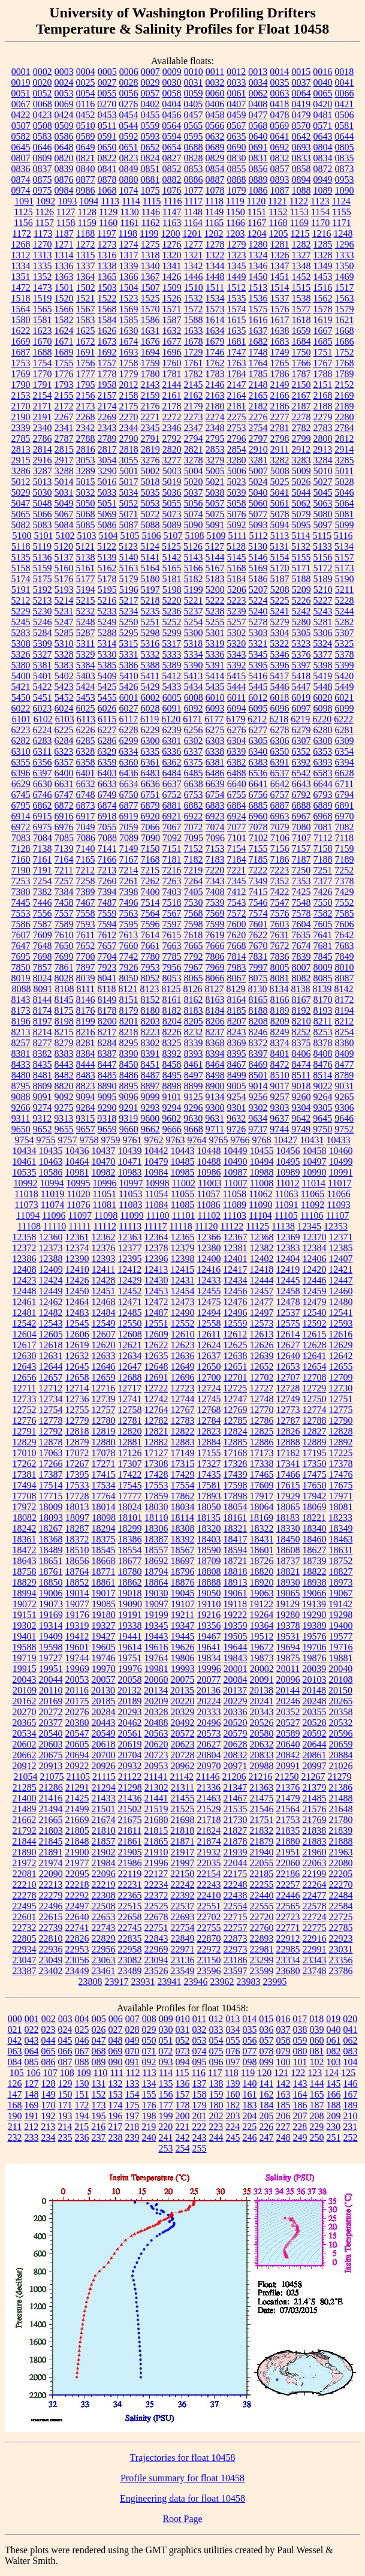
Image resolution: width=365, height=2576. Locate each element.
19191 (130, 1615)
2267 (64, 417)
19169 (51, 1615)
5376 (301, 654)
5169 (258, 568)
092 (149, 2062)
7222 (257, 870)
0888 (236, 179)
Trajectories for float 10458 (183, 2458)
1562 (323, 298)
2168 (323, 395)
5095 (301, 525)
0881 (150, 179)
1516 (322, 287)
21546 (262, 1809)
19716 (341, 1647)
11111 (79, 1226)
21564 (288, 1809)
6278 (279, 730)
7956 (172, 967)
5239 (236, 611)
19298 (340, 1615)
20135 (182, 1690)
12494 (209, 1312)
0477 (258, 115)
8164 (236, 1000)
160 (233, 2094)
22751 (156, 1928)
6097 (301, 708)
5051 (107, 503)
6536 (258, 773)
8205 (193, 1021)
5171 (301, 568)
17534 (104, 1485)
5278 (258, 622)
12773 (288, 1410)
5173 (344, 568)
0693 (301, 147)
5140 (128, 557)
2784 (344, 428)
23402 (51, 1971)
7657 (107, 946)
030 (166, 2029)
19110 (209, 1604)
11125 (257, 1226)
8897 (150, 1086)
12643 (25, 1366)
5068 (85, 514)
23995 (275, 1982)
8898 (172, 1086)
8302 (150, 1043)
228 (299, 2127)
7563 (128, 913)
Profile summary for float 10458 (182, 2478)
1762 (215, 363)
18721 (236, 1561)
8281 (85, 1043)
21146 (207, 1776)
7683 (344, 946)
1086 (258, 190)
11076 (78, 1205)
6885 (258, 805)
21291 (77, 1787)
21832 (261, 1830)
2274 (215, 417)
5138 (85, 557)
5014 (64, 482)
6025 (85, 708)
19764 (156, 1658)
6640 (236, 784)
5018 (150, 482)
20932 (130, 1766)
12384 (315, 1248)
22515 (130, 1906)
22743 (104, 1928)
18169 (261, 1518)
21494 (51, 1809)
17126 (130, 1453)
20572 (183, 1733)
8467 (236, 1064)
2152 (344, 384)
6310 (21, 751)
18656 (77, 1561)
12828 (341, 1431)
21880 (288, 1841)
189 (350, 2105)
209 (334, 2116)
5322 (279, 643)
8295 (128, 1043)
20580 (262, 1733)
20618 (104, 1744)
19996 (209, 1669)
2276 (258, 417)
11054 (156, 1194)
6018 (279, 697)
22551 (209, 1906)
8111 (85, 989)
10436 (77, 1151)
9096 (128, 1097)
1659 (301, 331)
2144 (172, 384)
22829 (104, 1938)
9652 (42, 1129)
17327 (209, 1464)
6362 (172, 762)
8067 (236, 978)
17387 (51, 1474)
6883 (215, 805)
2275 (236, 417)
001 (32, 2019)
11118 (180, 1226)
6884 (236, 805)
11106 (312, 1215)
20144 (288, 1690)
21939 (236, 1852)
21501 (104, 1809)
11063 (286, 1194)
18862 (130, 1582)
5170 (279, 568)
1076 (172, 190)
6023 (42, 708)
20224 (209, 1701)
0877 (85, 179)
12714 (77, 1388)
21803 (51, 1830)
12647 (130, 1366)
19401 (25, 1636)
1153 (299, 212)
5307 (344, 633)
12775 (341, 1410)
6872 (64, 805)
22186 (288, 1874)
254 (183, 2148)
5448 (323, 687)
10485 (183, 1161)
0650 (107, 147)
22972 (209, 1949)
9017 (279, 1086)
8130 (257, 989)
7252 (344, 870)
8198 (64, 1021)
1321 (193, 255)
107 (50, 2073)
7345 (236, 881)
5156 (323, 557)
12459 (315, 1291)
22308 (104, 1895)
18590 (209, 1550)
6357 (64, 762)
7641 (322, 935)
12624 (209, 1345)
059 (300, 2040)
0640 (258, 136)
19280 (288, 1615)
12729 (314, 1388)
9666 (172, 1129)
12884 (209, 1442)
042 (15, 2040)
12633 (104, 1356)
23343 (315, 1960)
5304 (279, 633)
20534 (25, 1733)
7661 (150, 946)
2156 (85, 395)
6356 (42, 762)
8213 (21, 1032)
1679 (215, 341)
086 (48, 2062)
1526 (172, 298)
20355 (315, 1712)
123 (314, 2073)
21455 (183, 1798)
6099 (344, 708)
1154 (320, 212)
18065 (288, 1507)
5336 (215, 654)
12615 (314, 1334)
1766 (301, 363)
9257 (279, 1097)
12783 (183, 1420)
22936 (51, 1949)
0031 (193, 82)
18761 (51, 1571)
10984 (156, 1172)
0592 (128, 136)
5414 (214, 676)
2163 (215, 395)
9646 (344, 1118)
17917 (262, 1496)
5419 (322, 676)
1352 (42, 277)
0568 (257, 125)
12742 (156, 1399)
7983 (236, 967)
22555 (262, 1906)
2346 (172, 428)
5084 (64, 525)
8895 (128, 1086)
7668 (236, 946)
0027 (107, 82)
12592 (315, 1323)
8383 (64, 1054)
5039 (236, 492)
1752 (344, 352)
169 (32, 2105)
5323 (300, 643)
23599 (262, 1971)
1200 (170, 233)
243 (199, 2137)
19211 (182, 1615)
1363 (64, 277)
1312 (21, 255)
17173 (262, 1453)
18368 (51, 1539)
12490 (183, 1312)
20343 (262, 1712)
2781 (279, 428)
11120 (206, 1226)
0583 (42, 136)
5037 (193, 492)
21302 (156, 1787)
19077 (77, 1604)
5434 (193, 687)
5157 (344, 557)
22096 (104, 1874)
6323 (63, 751)
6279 (301, 730)
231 (350, 2127)
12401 (236, 1259)
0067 (21, 104)
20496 (209, 1723)
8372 (258, 1043)
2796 (236, 438)
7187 (301, 859)
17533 (77, 1485)
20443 (104, 1723)
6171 (192, 719)
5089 (172, 525)
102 (317, 2062)
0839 (64, 169)
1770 (42, 374)
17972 (25, 1507)
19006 (51, 1593)
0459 (236, 115)
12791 (25, 1431)
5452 (64, 697)
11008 (261, 1183)
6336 (171, 751)
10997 (131, 1183)
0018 (344, 72)
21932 (209, 1852)
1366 (128, 277)
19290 (314, 1615)
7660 (128, 946)
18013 (77, 1507)
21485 (315, 1798)
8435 (42, 1064)
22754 (183, 1928)
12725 (235, 1388)
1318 (150, 255)
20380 (77, 1723)
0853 (193, 169)
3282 (279, 460)
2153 (21, 395)
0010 (193, 72)
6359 (107, 762)
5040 (258, 492)
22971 (183, 1949)
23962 (222, 1982)
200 (183, 2116)
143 (300, 2083)
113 (149, 2073)
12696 (183, 1377)
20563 (156, 1733)
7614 (149, 935)
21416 (51, 1798)
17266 (51, 1464)
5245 (21, 622)
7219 (193, 870)
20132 (129, 1690)
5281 (323, 622)
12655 (341, 1366)
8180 (150, 1010)
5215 (85, 600)
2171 (42, 406)
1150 (235, 212)
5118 (20, 546)
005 (99, 2019)
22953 (77, 1949)
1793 (64, 384)
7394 (107, 892)
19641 (209, 1647)
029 (149, 2029)
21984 (104, 1863)
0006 (128, 72)
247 (267, 2137)
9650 (21, 1129)
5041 (279, 492)
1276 (172, 244)
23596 (209, 1971)
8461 (193, 1064)
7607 (21, 935)
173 (99, 2105)
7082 (344, 827)
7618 (193, 935)
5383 (64, 665)
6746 (42, 795)
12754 (51, 1410)
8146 (85, 1000)
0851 (150, 169)
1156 (23, 223)
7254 (42, 881)
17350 (315, 1464)
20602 (25, 1744)
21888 (341, 1841)
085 (32, 2062)
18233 (340, 1518)
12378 (156, 1248)
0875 (42, 179)
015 (266, 2019)
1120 (256, 201)
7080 (301, 827)
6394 (344, 762)
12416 (209, 1269)
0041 (344, 82)
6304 (236, 741)
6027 (128, 708)
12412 (129, 1269)
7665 (193, 946)
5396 (279, 665)
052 (183, 2040)
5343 (236, 654)
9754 (24, 1140)
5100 (22, 536)
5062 (301, 503)
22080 (341, 1863)
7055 (107, 827)
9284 (85, 1107)
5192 (42, 590)
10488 (209, 1161)
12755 (77, 1410)
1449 (236, 277)
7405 (193, 892)
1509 (172, 287)
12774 (315, 1410)
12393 (104, 1259)
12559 (236, 1323)
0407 (236, 104)
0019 (21, 82)
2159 (150, 395)
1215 (299, 233)
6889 (323, 805)
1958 (107, 384)
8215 (64, 1032)
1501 (64, 287)
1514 (279, 287)
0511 (107, 125)
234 (48, 2137)
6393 (323, 762)
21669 (77, 1820)
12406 (315, 1259)
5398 (323, 665)
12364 (156, 1237)
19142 (340, 1604)
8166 (279, 1000)
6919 (128, 816)
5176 (64, 579)
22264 (315, 1884)
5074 (193, 514)
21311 (182, 1787)
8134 (279, 989)
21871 (183, 1841)
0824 (150, 158)
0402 (149, 104)
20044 (51, 1679)
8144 (42, 1000)
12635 (156, 1356)
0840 (85, 169)
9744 (279, 1129)
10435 (51, 1151)
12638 (236, 1356)
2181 (236, 406)
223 (216, 2127)
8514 (322, 1075)
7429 (344, 892)
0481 (323, 115)
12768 (209, 1410)
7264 (193, 881)
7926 (128, 967)
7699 (64, 956)
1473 (42, 287)
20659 (341, 1744)
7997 (258, 967)
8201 (128, 1021)
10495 (288, 1161)
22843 (156, 1938)
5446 (279, 687)
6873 (85, 805)
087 (65, 2062)
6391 (279, 762)
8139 (322, 989)
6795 (21, 805)
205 (267, 2116)
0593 (150, 136)
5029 (21, 492)
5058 (236, 503)
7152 (193, 848)
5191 (21, 590)
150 (65, 2094)
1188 (85, 233)
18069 (315, 1507)
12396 (156, 1259)
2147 (236, 384)
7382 (42, 892)
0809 (42, 158)
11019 (52, 1194)
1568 (107, 309)
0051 (21, 93)
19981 (156, 1669)
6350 (279, 751)
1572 (193, 309)
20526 (262, 1723)
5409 (107, 676)
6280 (323, 730)
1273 (107, 244)
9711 (215, 1129)
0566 (214, 125)
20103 (315, 1679)
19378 (288, 1625)
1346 (258, 266)
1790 (21, 384)
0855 (236, 169)
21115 (104, 1776)
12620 (104, 1345)
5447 (301, 687)
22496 (51, 1906)
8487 (150, 1075)
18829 (25, 1582)
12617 (25, 1345)
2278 (301, 417)
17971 (341, 1496)
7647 (21, 946)
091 (132, 2062)
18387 (156, 1539)
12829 (25, 1442)
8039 (85, 978)
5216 (107, 600)
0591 (107, 136)
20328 (156, 1712)
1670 (42, 341)
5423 (64, 687)
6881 (172, 805)
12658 (77, 1377)
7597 (172, 924)
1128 (86, 212)
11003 (209, 1183)
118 (231, 2073)
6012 (257, 697)
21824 (209, 1830)
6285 (85, 741)
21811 (129, 1830)
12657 (51, 1377)
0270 (106, 104)
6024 (64, 708)
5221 (193, 600)
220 (165, 2127)
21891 (51, 1852)
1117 (193, 201)
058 (283, 2040)
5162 (107, 568)
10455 (262, 1151)
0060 (215, 93)
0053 (64, 93)
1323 (236, 255)
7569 (215, 913)
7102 (258, 838)
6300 (150, 741)
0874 (21, 179)
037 (283, 2029)
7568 (193, 913)
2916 (42, 460)
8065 (193, 978)
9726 (236, 1129)
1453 (323, 277)
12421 (340, 1269)
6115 (107, 719)
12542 (25, 1323)
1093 (67, 201)
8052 (150, 978)
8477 (344, 1064)
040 (334, 2029)
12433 (209, 1280)
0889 (258, 179)
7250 (300, 870)
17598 (236, 1485)
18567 (183, 1550)
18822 (315, 1571)
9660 (128, 1129)
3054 (107, 460)
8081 (279, 978)
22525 (156, 1906)
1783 (215, 374)
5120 (63, 546)
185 (283, 2105)
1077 (193, 190)
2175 (128, 406)
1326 (279, 255)
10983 (130, 1172)
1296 (344, 244)
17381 (25, 1474)
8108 (64, 989)
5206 (236, 590)
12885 (236, 1442)
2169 (344, 395)
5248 (85, 622)
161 (250, 2094)
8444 (85, 1064)
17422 (130, 1474)
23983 (249, 1982)
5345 (258, 654)
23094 (156, 1960)
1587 (172, 320)
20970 (209, 1766)
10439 (130, 1151)
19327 (104, 1625)
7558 (85, 913)
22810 (51, 1938)
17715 (51, 1496)
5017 (128, 482)
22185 (261, 1874)
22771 (288, 1928)
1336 (64, 266)
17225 (341, 1453)
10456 (288, 1151)
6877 (128, 805)
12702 (262, 1377)
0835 (344, 158)
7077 (236, 827)
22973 (236, 1949)
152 (99, 2094)
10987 (236, 1172)
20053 (77, 1679)
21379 (314, 1787)
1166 (235, 223)
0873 (344, 169)
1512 (236, 287)
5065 (21, 514)
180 (216, 2105)
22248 (236, 1884)
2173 (85, 406)
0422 (21, 115)
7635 (300, 935)
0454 (128, 115)
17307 (130, 1464)
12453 (156, 1291)
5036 (172, 492)
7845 (323, 956)
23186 (236, 1960)
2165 (258, 395)
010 (183, 2019)
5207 (258, 590)
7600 (236, 924)
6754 (215, 795)
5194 (85, 590)
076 (233, 2051)
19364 (262, 1625)
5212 (21, 600)
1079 (236, 190)
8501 (258, 1075)
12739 (104, 1399)
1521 (85, 298)
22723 (288, 1917)
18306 (156, 1528)
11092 (312, 1205)
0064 (301, 93)
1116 (173, 201)
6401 (85, 773)
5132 (300, 546)
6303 (215, 741)
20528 (315, 1723)
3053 (85, 460)
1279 (236, 244)
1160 (108, 223)
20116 (77, 1690)
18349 (341, 1528)
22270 (341, 1884)
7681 (323, 946)
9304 (301, 1107)
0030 (172, 82)
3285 (344, 460)
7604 (301, 924)
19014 (77, 1593)
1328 (323, 255)
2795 (215, 438)
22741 (77, 1928)
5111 (237, 536)
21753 (288, 1820)
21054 (26, 1776)
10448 (209, 1151)
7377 (323, 881)
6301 (172, 741)
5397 (301, 665)
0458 (215, 115)
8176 (85, 1010)
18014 (104, 1507)
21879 (262, 1841)
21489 (25, 1809)
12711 (24, 1388)
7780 (150, 956)
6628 (344, 773)
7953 (150, 967)
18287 (77, 1528)
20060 (156, 1679)
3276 (150, 460)
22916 (315, 1938)
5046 (344, 492)
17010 (25, 1453)
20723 (156, 1755)
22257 (288, 1884)
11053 (130, 1194)
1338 (107, 266)
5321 (257, 643)
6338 (214, 751)
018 (316, 2019)
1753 (21, 363)
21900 (77, 1852)
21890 (25, 1852)
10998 (158, 1183)
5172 (323, 568)
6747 (64, 795)
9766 (240, 1140)
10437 (104, 1151)
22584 (341, 1906)
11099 (131, 1215)
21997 (183, 1863)
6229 (150, 730)
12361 (77, 1237)
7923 (107, 967)
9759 (110, 1140)
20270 (25, 1712)
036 (267, 2029)
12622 (156, 1345)
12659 (104, 1377)
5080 (323, 514)
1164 (193, 223)
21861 (130, 1841)
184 (267, 2105)
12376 (104, 1248)
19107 (183, 1604)
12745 (209, 1399)
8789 (344, 1075)
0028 (128, 82)
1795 (85, 384)
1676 (150, 341)
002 (48, 2019)
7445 (21, 902)
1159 (86, 223)
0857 (279, 169)
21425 (77, 1798)
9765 (218, 1140)
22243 (209, 1884)
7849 (344, 956)
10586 (51, 1172)
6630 (42, 784)
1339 (128, 266)
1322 (215, 255)
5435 (215, 687)
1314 (64, 255)
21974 (51, 1863)
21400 (25, 1798)
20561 (130, 1733)
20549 (104, 1733)
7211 (64, 870)
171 (65, 2105)
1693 (128, 352)
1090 (344, 190)
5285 (64, 633)
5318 (193, 643)
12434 (236, 1280)
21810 (104, 1830)
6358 (85, 762)
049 (132, 2040)
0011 (215, 72)
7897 (85, 967)
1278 (215, 244)
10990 (315, 1172)
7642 (344, 935)
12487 (156, 1312)
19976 (130, 1669)
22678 (156, 1917)
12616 (340, 1334)
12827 (315, 1431)
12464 (77, 1302)
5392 (236, 665)
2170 (21, 406)
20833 (262, 1755)
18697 (183, 1561)
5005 (215, 471)
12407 (341, 1259)
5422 (42, 687)
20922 (77, 1766)
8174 (42, 1010)
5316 (149, 643)
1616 (258, 320)
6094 (236, 708)
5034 (128, 492)
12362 (104, 1237)
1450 (258, 277)
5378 (344, 654)
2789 (107, 438)
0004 (85, 72)
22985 (288, 1949)
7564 (150, 913)
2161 (172, 395)
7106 (279, 838)
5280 (301, 622)
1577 (301, 309)
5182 (193, 579)
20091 (262, 1679)
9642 (300, 1118)
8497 (193, 1075)
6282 (21, 741)
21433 (104, 1798)
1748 (258, 352)
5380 (21, 665)
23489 (130, 1971)
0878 (107, 179)
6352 (300, 751)
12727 (261, 1388)
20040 (340, 1669)
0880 (128, 179)
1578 (323, 309)
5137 (64, 557)
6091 (172, 708)
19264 (261, 1615)
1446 (193, 277)
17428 (156, 1474)
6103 (64, 719)
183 (250, 2105)
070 (132, 2051)
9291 (128, 1107)
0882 (172, 179)
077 (250, 2051)
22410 (209, 1895)
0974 (21, 190)
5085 (85, 525)
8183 (193, 1010)
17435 (209, 1474)
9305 (323, 1107)
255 (199, 2148)
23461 (104, 1971)
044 (48, 2040)
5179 (128, 579)
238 (115, 2137)
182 (233, 2105)
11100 (158, 1215)
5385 (107, 665)
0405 (193, 104)
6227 (107, 730)
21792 (25, 1830)
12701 (236, 1377)
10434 (25, 1151)
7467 (85, 902)
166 (334, 2094)
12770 (262, 1410)
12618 (51, 1345)
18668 (104, 1561)
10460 (341, 1151)
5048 (42, 503)
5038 (215, 492)
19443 (156, 1636)
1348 (301, 266)
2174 (107, 406)
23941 (170, 1982)
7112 (322, 838)
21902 (104, 1852)
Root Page (182, 2519)
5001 (128, 471)
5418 (300, 676)
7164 (64, 859)
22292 (77, 1895)
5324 (322, 643)
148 (32, 2094)
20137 (235, 1690)
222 (199, 2127)
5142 (172, 557)
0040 (323, 82)
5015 (85, 482)
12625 (236, 1345)
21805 (77, 1830)
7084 (42, 838)
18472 (25, 1550)
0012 (236, 72)
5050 (85, 503)
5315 (128, 643)
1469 (344, 277)
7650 (64, 946)
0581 (344, 125)
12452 (130, 1291)
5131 (279, 546)
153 (115, 2094)
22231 (130, 1884)
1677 (172, 341)
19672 (262, 1647)
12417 (235, 1269)
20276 (77, 1712)
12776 (25, 1420)
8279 (64, 1043)
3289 (85, 471)
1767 (323, 363)
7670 (258, 946)
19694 (288, 1647)
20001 (236, 1669)
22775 (315, 1928)
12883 (183, 1442)
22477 (315, 1895)
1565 (42, 309)
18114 (182, 1518)
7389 (85, 892)
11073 (26, 1205)
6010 (215, 697)
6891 (344, 805)
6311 (42, 751)
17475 (315, 1474)
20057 (104, 1679)
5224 (258, 600)
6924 (236, 816)
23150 (209, 1960)
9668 (193, 1129)
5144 (215, 557)
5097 (323, 525)
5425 (107, 687)
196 (115, 2116)
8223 (150, 1032)
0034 (258, 82)
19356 (209, 1625)
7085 (64, 838)
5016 (107, 482)
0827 (172, 158)
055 (233, 2040)
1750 (301, 352)
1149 (214, 212)
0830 (236, 158)
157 (183, 2094)
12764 (156, 1410)
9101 (172, 1097)
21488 (341, 1798)
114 (166, 2073)
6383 (258, 762)
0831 (258, 158)
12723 (182, 1388)
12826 (288, 1431)
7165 (85, 859)
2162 (193, 395)
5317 (171, 643)
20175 (77, 1701)
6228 (128, 730)
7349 (258, 881)
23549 (183, 1971)
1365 (107, 277)
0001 (21, 72)
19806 (183, 1658)
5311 (85, 643)
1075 (150, 190)
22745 (130, 1928)
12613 (261, 1334)
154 (132, 2094)
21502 (130, 1809)
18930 (288, 1582)
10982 (104, 1172)
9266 (21, 1107)
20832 (236, 1755)
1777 (85, 374)
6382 (236, 762)
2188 (323, 406)
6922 (193, 816)
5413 (193, 676)
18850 (51, 1582)
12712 (50, 1388)
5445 (258, 687)
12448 (25, 1291)
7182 (193, 859)
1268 (21, 244)
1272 (85, 244)
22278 (25, 1895)
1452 (301, 277)
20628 (236, 1744)
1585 (128, 320)
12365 (183, 1237)
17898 (236, 1496)
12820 (130, 1431)
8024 (42, 978)
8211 (322, 1021)
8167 (301, 1000)
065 (48, 2051)
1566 (64, 309)
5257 (236, 622)
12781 (130, 1420)
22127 (156, 1874)
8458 (172, 1064)
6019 (300, 697)
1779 (128, 374)
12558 (209, 1323)
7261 (128, 881)
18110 (156, 1518)
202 (216, 2116)
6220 (321, 719)
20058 (130, 1679)
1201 (191, 233)
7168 (150, 859)
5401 (42, 676)
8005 (279, 967)
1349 (323, 266)
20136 (209, 1690)
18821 (288, 1571)
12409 (51, 1269)
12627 (288, 1345)
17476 (341, 1474)
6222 (343, 719)
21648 (341, 1809)
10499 (341, 1161)
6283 (42, 741)
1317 (128, 255)
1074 (128, 190)
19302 (25, 1625)
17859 (156, 1496)
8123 (149, 989)
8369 (236, 1043)
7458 (64, 902)
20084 (236, 1679)
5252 (172, 622)
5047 (21, 503)
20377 (51, 1723)
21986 (130, 1863)
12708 (315, 1377)
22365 (130, 1895)
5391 (215, 665)
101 (300, 2062)
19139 (314, 1604)
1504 (128, 287)
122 (298, 2073)
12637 (209, 1356)
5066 (42, 514)
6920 (150, 816)
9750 (322, 1129)
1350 (344, 266)
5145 (236, 557)
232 (15, 2137)
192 (48, 2116)
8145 (64, 1000)
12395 (130, 1259)
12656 (25, 1377)
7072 (193, 827)
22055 (262, 1863)
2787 (64, 438)
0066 (344, 93)
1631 (150, 331)
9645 (322, 1118)
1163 (171, 223)
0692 (279, 147)
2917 (64, 460)
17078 (104, 1453)
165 (317, 2094)
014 (249, 2019)
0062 (258, 93)
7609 (42, 935)
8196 (21, 1021)
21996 (156, 1863)
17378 (341, 1464)
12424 (51, 1280)
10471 (130, 1161)
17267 (77, 1464)
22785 (341, 1928)
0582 (21, 136)
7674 (301, 946)
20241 (262, 1701)
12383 (288, 1248)
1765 (279, 363)
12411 (103, 1269)
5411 (150, 676)
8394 (215, 1054)
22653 (104, 1917)
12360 (51, 1237)
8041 (107, 978)
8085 (323, 978)
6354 (344, 751)
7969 (215, 967)
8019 (21, 978)
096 (216, 2062)
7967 (193, 967)
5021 (215, 482)
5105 (130, 536)
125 (348, 2073)
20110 (50, 1690)
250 (317, 2137)
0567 (236, 125)
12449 (51, 1291)
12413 (156, 1269)
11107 (337, 1215)
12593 (341, 1323)
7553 (21, 913)
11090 (260, 1205)
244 (216, 2137)
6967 (301, 816)
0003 (64, 72)
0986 (85, 190)
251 (334, 2137)
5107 (173, 536)
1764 (258, 363)
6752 (172, 795)
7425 (301, 892)
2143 (150, 384)
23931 (143, 1982)
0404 (171, 104)
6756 (258, 795)
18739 (315, 1561)
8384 (85, 1054)
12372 (25, 1248)
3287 (42, 471)
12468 (104, 1302)
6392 (301, 762)
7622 (257, 935)
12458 (288, 1291)
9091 (42, 1097)
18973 (341, 1582)
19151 (25, 1615)
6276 (236, 730)
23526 (156, 1971)
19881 (341, 1658)
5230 (42, 611)
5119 (42, 546)
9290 (107, 1107)
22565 (288, 1906)
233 (32, 2137)
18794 (156, 1571)
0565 (193, 125)
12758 (130, 1410)
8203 (150, 1021)
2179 (193, 406)
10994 (52, 1183)
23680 (288, 1971)
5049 (64, 503)
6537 (279, 773)
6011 (236, 697)
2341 (64, 428)
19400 (341, 1625)
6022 (21, 708)
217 (115, 2127)
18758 (25, 1571)
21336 (209, 1787)
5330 (107, 654)
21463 (209, 1798)
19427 (104, 1636)
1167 (257, 223)
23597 (236, 1971)
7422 (279, 892)
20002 (262, 1669)
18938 (315, 1582)
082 (334, 2051)
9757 (67, 1140)
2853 (215, 449)
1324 (258, 255)
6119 (149, 719)
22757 (236, 1928)
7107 (301, 838)
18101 (130, 1518)
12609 (156, 1334)
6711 (344, 784)
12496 (236, 1312)
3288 (64, 471)
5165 (172, 568)
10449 (236, 1151)
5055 (172, 503)
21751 (262, 1820)
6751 (150, 795)
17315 (183, 1464)
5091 (215, 525)
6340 (257, 751)
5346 (279, 654)
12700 (209, 1377)
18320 (209, 1528)
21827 (235, 1830)
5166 (193, 568)
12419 (288, 1269)
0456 (172, 115)
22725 (341, 1917)
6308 (323, 741)
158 (199, 2094)
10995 (79, 1183)
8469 (258, 1064)
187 (317, 2105)
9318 (106, 1118)
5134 (344, 546)
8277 (42, 1043)
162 (267, 2094)
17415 (104, 1474)
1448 (215, 277)
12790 (341, 1420)
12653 (288, 1366)
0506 (344, 115)
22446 (288, 1895)
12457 (262, 1291)
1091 (24, 201)
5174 (21, 579)
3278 (193, 460)
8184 (215, 1010)
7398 (128, 892)
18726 (262, 1561)
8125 (171, 989)
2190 (21, 417)
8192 (301, 1010)
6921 (172, 816)
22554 (236, 1906)
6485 (193, 773)
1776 (64, 374)
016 (283, 2019)
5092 (236, 525)
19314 (51, 1625)
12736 (77, 1399)
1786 (279, 374)
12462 (51, 1302)
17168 (236, 1453)
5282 (344, 622)
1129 (108, 212)
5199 (193, 590)
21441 (156, 1798)
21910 (156, 1852)
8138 (300, 989)
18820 (262, 1571)
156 (166, 2094)
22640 (77, 1917)
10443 (183, 1151)
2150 (301, 384)
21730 (236, 1820)
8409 (344, 1054)
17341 (288, 1464)
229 (316, 2127)
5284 (42, 633)
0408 (257, 104)
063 (15, 2051)
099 (267, 2062)
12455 (209, 1291)
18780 (130, 1571)
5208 (279, 590)
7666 (215, 946)
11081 (104, 1205)
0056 (128, 93)
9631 (214, 1118)
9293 (150, 1107)
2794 (193, 438)
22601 (25, 1917)
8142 (344, 989)
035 (250, 2029)
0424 (64, 115)
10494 (262, 1161)
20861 (315, 1755)
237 (99, 2137)
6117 (128, 719)
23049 (51, 1960)
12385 (341, 1248)
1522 (107, 298)
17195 (315, 1453)
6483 (150, 773)
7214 (128, 870)
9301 (236, 1107)
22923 (341, 1938)
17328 (236, 1464)
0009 (172, 72)
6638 (193, 784)
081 (317, 2051)
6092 (193, 708)
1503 (107, 287)
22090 (51, 1874)
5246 (42, 622)
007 (132, 2019)
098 (250, 2062)
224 (232, 2127)
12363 (130, 1237)
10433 (339, 1140)
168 (15, 2105)
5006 (236, 471)
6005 (172, 697)
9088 (21, 1097)
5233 (107, 611)
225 (249, 2127)
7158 (323, 848)
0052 (42, 93)
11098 (105, 1215)
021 (15, 2029)
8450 (128, 1064)
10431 (312, 1140)
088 (82, 2062)
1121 (277, 201)
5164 (150, 568)
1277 (193, 244)
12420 (314, 1269)
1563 (344, 298)
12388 (51, 1259)
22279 (51, 1895)
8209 (279, 1021)
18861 (104, 1582)
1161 (129, 223)
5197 (150, 590)
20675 (51, 1755)
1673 (107, 341)
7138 (42, 848)
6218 (278, 719)
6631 (64, 784)
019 (333, 2019)
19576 (315, 1636)
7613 (128, 935)
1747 (236, 352)
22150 (182, 1874)
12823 (209, 1431)
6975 (42, 827)
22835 (130, 1938)
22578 (315, 1906)
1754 (42, 363)
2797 (258, 438)
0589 (85, 136)
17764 (104, 1496)
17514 (51, 1485)
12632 (77, 1356)
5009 (301, 471)
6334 (128, 751)
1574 (236, 309)
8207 (236, 1021)
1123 (319, 201)
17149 (183, 1453)
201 (199, 2116)
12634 (130, 1356)
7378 (344, 881)
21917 (183, 1852)
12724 (209, 1388)
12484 (104, 1312)
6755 (236, 795)
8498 (215, 1075)
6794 (344, 795)
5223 (236, 600)
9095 (107, 1097)
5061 (279, 503)
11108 (29, 1226)
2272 (172, 417)
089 (99, 2062)
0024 (64, 82)
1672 (85, 341)
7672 (279, 946)
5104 (108, 536)
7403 (172, 892)
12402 (262, 1259)
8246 (258, 1032)
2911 (279, 449)
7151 (172, 848)
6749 (107, 795)
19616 (156, 1647)
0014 (279, 72)
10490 (236, 1161)
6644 (323, 784)
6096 (279, 708)
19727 (51, 1658)
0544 (128, 125)
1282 (301, 244)
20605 (77, 1744)
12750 (315, 1399)
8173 (21, 1010)
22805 (25, 1938)
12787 (288, 1420)
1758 (128, 363)
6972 (21, 827)
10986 (209, 1172)
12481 (25, 1312)
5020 (193, 482)
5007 (258, 471)
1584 (107, 320)
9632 (236, 1118)
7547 (279, 902)
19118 (235, 1604)
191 (32, 2116)
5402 (64, 676)
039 (317, 2029)
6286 (107, 741)
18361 (25, 1539)
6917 (85, 816)
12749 (288, 1399)
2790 (128, 438)
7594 (107, 924)
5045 (323, 492)
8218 (128, 1032)
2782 (301, 428)
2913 (322, 449)
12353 (336, 1226)
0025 (85, 82)
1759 (150, 363)
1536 (258, 298)
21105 (78, 1776)
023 (48, 2029)
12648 (156, 1366)
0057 (150, 93)
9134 (215, 1097)
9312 (42, 1118)
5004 (193, 471)
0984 (64, 190)
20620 (156, 1744)
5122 (106, 546)
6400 (64, 773)
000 (15, 2019)
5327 (42, 654)
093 (166, 2062)
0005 (107, 72)
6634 (128, 784)
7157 (301, 848)
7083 (21, 838)
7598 (193, 924)
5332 (150, 654)
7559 (107, 913)
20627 (209, 1744)
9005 (236, 1086)
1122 (298, 201)
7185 (258, 859)
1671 (64, 341)
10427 (286, 1140)
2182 (258, 406)
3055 (128, 460)
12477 (262, 1302)
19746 (104, 1658)
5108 (194, 536)
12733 (25, 1399)
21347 (235, 1787)
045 (65, 2040)
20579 (236, 1733)
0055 (107, 93)
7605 (323, 924)
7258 (85, 881)
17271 (104, 1464)
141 (267, 2083)
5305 (301, 633)
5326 (21, 654)
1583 (85, 320)
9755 (46, 1140)
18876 (183, 1582)
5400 (21, 676)
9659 (107, 1129)
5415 (236, 676)
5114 (300, 536)
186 (300, 2105)
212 (31, 2127)
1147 (171, 212)
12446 (315, 1280)
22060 (288, 1863)
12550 (130, 1323)
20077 (209, 1679)
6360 (128, 762)
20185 (104, 1701)
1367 (150, 277)
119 (248, 2073)
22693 (183, 1917)
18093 (51, 1518)
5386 (128, 665)
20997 (315, 1766)
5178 (107, 579)
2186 (279, 406)
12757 (104, 1410)
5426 (128, 687)
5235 (150, 611)
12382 (262, 1248)
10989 (288, 1172)
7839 (301, 956)
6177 (214, 719)
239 (132, 2137)
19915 (25, 1669)
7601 (258, 924)
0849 (128, 169)
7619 (214, 935)
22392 (183, 1895)
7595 (128, 924)
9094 (85, 1097)
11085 (182, 1205)
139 (233, 2083)
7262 (150, 881)
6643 (301, 784)
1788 (323, 374)
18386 (130, 1539)
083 (350, 2051)
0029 (150, 82)
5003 (172, 471)
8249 (279, 1032)
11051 (104, 1194)
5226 (301, 600)
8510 (279, 1075)
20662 (25, 1755)
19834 (209, 1658)
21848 (77, 1841)
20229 (236, 1701)
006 (115, 2019)
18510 (77, 1550)
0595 (193, 136)
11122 (231, 1226)
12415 (182, 1269)
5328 (64, 654)
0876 (64, 179)
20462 (130, 1723)
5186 (258, 579)
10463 (51, 1161)
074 (199, 2051)
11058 (234, 1194)
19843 (236, 1658)
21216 (260, 1776)
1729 (193, 352)
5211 (344, 590)
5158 (21, 568)
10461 (25, 1161)
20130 (103, 1690)
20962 (183, 1766)
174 (115, 2105)
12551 (156, 1323)
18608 (288, 1550)
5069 (107, 514)
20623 (183, 1744)
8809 (42, 1086)
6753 (193, 795)
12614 (288, 1334)
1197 (106, 233)
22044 (236, 1863)
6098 (323, 708)
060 (317, 2040)
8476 (323, 1064)
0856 (258, 169)
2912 (300, 449)
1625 (85, 331)
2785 (21, 438)
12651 (236, 1366)
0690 (236, 147)
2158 (128, 395)
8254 (344, 1032)
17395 (77, 1474)
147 (15, 2094)
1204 (256, 233)
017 (299, 2019)
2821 (193, 449)
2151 (323, 384)
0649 (85, 147)
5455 (107, 697)
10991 (341, 1172)
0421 (344, 104)
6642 (279, 784)
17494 (25, 1485)
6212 (257, 719)
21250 (286, 1776)
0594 (172, 136)
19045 (183, 1593)
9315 (85, 1118)
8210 (301, 1021)
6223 (21, 730)
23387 (25, 1971)
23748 (315, 1971)
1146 (150, 212)
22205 (340, 1874)
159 (216, 2094)
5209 (301, 590)
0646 (42, 147)
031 (183, 2029)
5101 (43, 536)
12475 (209, 1302)
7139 (64, 848)
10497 (315, 1161)
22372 (156, 1895)
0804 (323, 147)
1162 (150, 223)
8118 (106, 989)
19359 (236, 1625)
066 (65, 2051)
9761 (132, 1140)
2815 (64, 449)
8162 (193, 1000)
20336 (236, 1712)
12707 (288, 1377)
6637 (172, 784)
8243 (236, 1032)
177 (166, 2105)
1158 (65, 223)
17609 (262, 1485)
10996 (105, 1183)
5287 (85, 633)
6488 (236, 773)
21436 (130, 1798)
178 (183, 2105)
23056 (77, 1960)
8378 (323, 1043)
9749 (300, 1129)
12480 (341, 1302)
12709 (341, 1377)
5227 (323, 600)
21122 (129, 1776)
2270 (128, 417)
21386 (340, 1787)
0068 (42, 104)
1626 (107, 331)
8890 (107, 1086)
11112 (104, 1226)
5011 (344, 471)
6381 (215, 762)
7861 (64, 967)
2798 (279, 438)
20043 (25, 1679)
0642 (301, 136)
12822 (183, 1431)
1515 (300, 287)
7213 (106, 870)
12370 (315, 1237)
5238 (215, 611)
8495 (172, 1075)
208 (317, 2116)
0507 (21, 125)
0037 (301, 82)
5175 (42, 579)
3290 (107, 471)
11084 (156, 1205)
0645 (21, 147)
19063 (262, 1593)
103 (334, 2062)
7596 (150, 924)
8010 (344, 967)
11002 (183, 1183)
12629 (341, 1345)
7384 (64, 892)
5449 (344, 687)
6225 (64, 730)
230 (333, 2127)
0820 (64, 158)
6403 (107, 773)
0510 (85, 125)
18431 (262, 1539)
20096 (288, 1679)
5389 (172, 665)
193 (65, 2116)
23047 (25, 1960)
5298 (150, 633)
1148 (193, 212)
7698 (42, 956)
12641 (315, 1356)
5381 (42, 665)
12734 (51, 1399)
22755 (209, 1928)
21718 (209, 1820)
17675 (341, 1485)
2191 (42, 417)
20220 (183, 1701)
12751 (341, 1399)
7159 (344, 848)
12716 (103, 1388)
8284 (107, 1043)
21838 (314, 1830)
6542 (301, 773)
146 (350, 2083)
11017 (339, 1183)
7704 (107, 956)
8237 (215, 1032)
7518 (172, 902)
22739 (51, 1928)
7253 (21, 881)
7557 (64, 913)
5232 (85, 611)
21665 (51, 1820)
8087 (344, 978)
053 (199, 2040)
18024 (130, 1507)
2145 (193, 384)
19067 (341, 1593)
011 (199, 2019)
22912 (288, 1938)
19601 (77, 1647)
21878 (236, 1841)
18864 (156, 1582)
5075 (215, 514)
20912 (25, 1766)
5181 (172, 579)
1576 (279, 309)
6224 (42, 730)
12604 (25, 1334)
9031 (344, 1086)
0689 (215, 147)
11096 (53, 1215)
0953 (344, 179)
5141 (150, 557)
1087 (279, 190)
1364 (85, 277)
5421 (21, 687)
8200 (107, 1021)
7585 (344, 913)
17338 (262, 1464)
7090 (150, 838)
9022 (323, 1086)
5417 (279, 676)
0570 (300, 125)
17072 (77, 1453)
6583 (323, 773)
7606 (344, 924)
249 (300, 2137)
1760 (172, 363)
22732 (25, 1928)
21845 (51, 1841)
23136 (183, 1960)
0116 (85, 104)
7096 (215, 838)
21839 (340, 1830)
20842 (288, 1755)
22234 (156, 1884)
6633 (107, 784)
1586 (150, 320)
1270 (42, 244)
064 (32, 2051)
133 (132, 2083)
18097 (77, 1518)
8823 (85, 1086)
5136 (42, 557)
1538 (301, 298)
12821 (156, 1431)
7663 (172, 946)
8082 (301, 978)
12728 (288, 1388)
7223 (279, 870)
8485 (107, 1075)
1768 (344, 363)
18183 (288, 1518)
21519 (156, 1809)
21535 (236, 1809)
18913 (236, 1582)
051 (166, 2040)
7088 (107, 838)
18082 (25, 1518)
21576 (315, 1809)
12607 (104, 1334)
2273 (193, 417)
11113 (130, 1226)
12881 (130, 1442)
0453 (107, 115)
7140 (85, 848)
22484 (341, 1895)
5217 (128, 600)
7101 (236, 838)
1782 (193, 374)
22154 (209, 1874)
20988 (262, 1766)
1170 (320, 223)
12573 (262, 1323)
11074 (52, 1205)
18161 (235, 1518)
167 (350, 2094)
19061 (236, 1593)
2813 (21, 449)
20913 (51, 1766)
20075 (183, 1679)
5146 (258, 557)
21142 (182, 1776)
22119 (129, 1874)
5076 (236, 514)
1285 (323, 244)
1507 (150, 287)
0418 (279, 104)
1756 (85, 363)
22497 (77, 1906)
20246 (288, 1701)
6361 (150, 762)
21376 (288, 1787)
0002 (42, 72)
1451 (279, 277)
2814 (42, 449)
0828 (193, 158)
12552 (183, 1323)
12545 (77, 1323)
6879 (150, 805)
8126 (193, 989)
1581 (42, 320)
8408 (323, 1054)
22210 (25, 1884)
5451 (42, 697)
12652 (262, 1366)
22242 (183, 1884)
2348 (215, 428)
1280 (258, 244)
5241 (279, 611)
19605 (104, 1647)
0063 (279, 93)
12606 (77, 1334)
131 (99, 2083)
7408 (215, 892)
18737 (288, 1561)
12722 (156, 1388)
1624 (64, 331)
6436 (128, 773)
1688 (42, 352)
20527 (288, 1723)
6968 (323, 816)
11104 (260, 1215)
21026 (341, 1766)
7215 (149, 870)
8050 (128, 978)
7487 (107, 902)
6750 (128, 795)
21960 (315, 1852)
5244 (344, 611)
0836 (21, 169)
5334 (193, 654)
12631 (51, 1356)
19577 (341, 1636)
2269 (107, 417)
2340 (42, 428)
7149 (128, 848)
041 (350, 2029)
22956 (104, 1949)
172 (82, 2105)
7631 (279, 935)
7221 (236, 870)
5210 (323, 590)
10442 (156, 1151)
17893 (209, 1496)
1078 (215, 190)
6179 (235, 719)
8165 (258, 1000)
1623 (42, 331)
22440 (262, 1895)
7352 (279, 881)
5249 (107, 622)
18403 (209, 1539)
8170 (323, 1000)
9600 (149, 1118)
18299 (130, 1528)
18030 (156, 1507)
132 (115, 2083)
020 (350, 2019)
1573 (215, 309)
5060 (258, 503)
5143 (193, 557)
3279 (215, 460)
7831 (258, 956)
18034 (183, 1507)
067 (82, 2051)
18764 (77, 1571)
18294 (104, 1528)
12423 (25, 1280)
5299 (172, 633)
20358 (341, 1712)
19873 (262, 1658)
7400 (150, 892)
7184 (236, 859)
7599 (215, 924)
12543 (51, 1323)
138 (216, 2083)
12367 (236, 1237)
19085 (104, 1604)
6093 (215, 708)
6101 (21, 719)
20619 (130, 1744)
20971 (236, 1766)
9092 (64, 1097)
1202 (213, 233)
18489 (51, 1550)
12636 (183, 1356)
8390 (128, 1054)
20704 (130, 1755)
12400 (209, 1259)
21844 (25, 1841)
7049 (85, 827)
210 (350, 2116)
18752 (341, 1561)
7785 (172, 956)
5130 (257, 546)
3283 (301, 460)
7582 (323, 913)
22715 (236, 1917)
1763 (236, 363)
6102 (43, 719)
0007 (150, 72)
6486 (215, 773)
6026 (107, 708)
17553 (156, 1485)
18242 (25, 1528)
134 (149, 2083)
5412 (171, 676)
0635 (236, 136)
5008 (279, 471)
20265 (341, 1701)
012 (216, 2019)
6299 (128, 741)
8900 (215, 1086)
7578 (301, 913)
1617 (279, 320)
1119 (235, 201)
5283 (21, 633)
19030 (156, 1593)
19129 (288, 1604)
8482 (64, 1075)
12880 (104, 1442)
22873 (236, 1938)
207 (300, 2116)
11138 (283, 1226)
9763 (175, 1140)
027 (115, 2029)
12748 (262, 1399)
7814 (236, 956)
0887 (215, 179)
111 (116, 2073)
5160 (64, 568)
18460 (315, 1539)
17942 (315, 1496)
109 (84, 2073)
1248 (342, 233)
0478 (279, 115)
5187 (279, 579)
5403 (85, 676)
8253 (323, 1032)
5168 (236, 568)
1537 (279, 298)
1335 (42, 266)
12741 (130, 1399)
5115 (322, 536)
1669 (21, 341)
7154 (236, 848)
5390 (193, 665)
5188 (301, 579)
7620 (236, 935)
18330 (288, 1528)
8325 (172, 1043)
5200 (215, 590)
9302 (258, 1107)
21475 (262, 1798)
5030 (42, 492)
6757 (279, 795)
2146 (215, 384)
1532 (193, 298)
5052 (128, 503)
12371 (341, 1237)
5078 (279, 514)
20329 (183, 1712)
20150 (340, 1690)
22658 (130, 1917)
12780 (104, 1420)
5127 (214, 546)
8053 (172, 978)
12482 (51, 1312)
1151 (257, 212)
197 (132, 2116)
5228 (344, 600)
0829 (215, 158)
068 (99, 2051)
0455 (150, 115)
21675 (130, 1820)
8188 (258, 1010)
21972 (25, 1863)
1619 (323, 320)
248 (283, 2137)
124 (331, 2073)
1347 (279, 266)
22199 (314, 1874)
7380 (21, 892)
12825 (262, 1431)
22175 (235, 1874)
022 (32, 2029)
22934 (25, 1949)
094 (183, 2062)
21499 (77, 1809)
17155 (209, 1453)
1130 (129, 212)
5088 (150, 525)
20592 (315, 1733)
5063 (323, 503)
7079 (279, 827)
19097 (156, 1604)
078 (267, 2051)
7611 (85, 935)
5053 (150, 503)
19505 (236, 1636)
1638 (279, 331)
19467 (209, 1636)
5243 (323, 611)
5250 (128, 622)
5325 (344, 643)
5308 (21, 643)
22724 (315, 1917)
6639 (215, 784)
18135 (209, 1518)
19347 (183, 1625)
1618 (301, 320)
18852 (77, 1582)
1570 (150, 309)
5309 (42, 643)
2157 (107, 395)
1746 (215, 352)
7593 (85, 924)
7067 (172, 827)
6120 (170, 719)
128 (48, 2083)
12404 (288, 1259)
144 (317, 2083)
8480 (21, 1075)
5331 (128, 654)
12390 (77, 1259)
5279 (279, 622)
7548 (301, 902)
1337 (85, 266)
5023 (236, 482)
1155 (341, 212)
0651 (128, 147)
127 (32, 2083)
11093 (338, 1205)
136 (183, 2083)
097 (233, 2062)
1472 (21, 287)
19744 (77, 1658)
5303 (258, 633)
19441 (130, 1636)
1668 (344, 331)
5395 (258, 665)
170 (48, 2105)
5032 (85, 492)
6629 (21, 784)
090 (115, 2062)
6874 (107, 805)
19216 (209, 1615)
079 (283, 2051)
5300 (193, 633)
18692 (156, 1561)
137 (199, 2083)
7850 (21, 967)
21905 (130, 1852)
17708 (25, 1496)
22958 (130, 1949)
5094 (279, 525)
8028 (64, 978)
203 (233, 2116)
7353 (301, 881)
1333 (344, 255)
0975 (42, 190)
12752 (25, 1410)
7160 (21, 859)
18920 (262, 1582)
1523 (128, 298)
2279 (323, 417)
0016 (322, 72)
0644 (344, 136)
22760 (262, 1928)
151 (82, 2094)
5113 (279, 536)
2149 (279, 384)
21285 (25, 1787)
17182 (288, 1453)
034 (233, 2029)
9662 (150, 1129)
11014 (313, 1183)
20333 (209, 1712)
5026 (301, 482)
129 (65, 2083)
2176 (150, 406)
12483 (77, 1312)
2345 (150, 428)
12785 (236, 1420)
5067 (64, 514)
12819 (104, 1431)
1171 (341, 223)
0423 (42, 115)
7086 (85, 838)
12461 (25, 1302)
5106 (151, 536)
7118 (344, 838)
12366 (209, 1237)
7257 (64, 881)
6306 (279, 741)
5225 (279, 600)
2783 (323, 428)
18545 (104, 1550)
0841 (107, 169)
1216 (321, 233)
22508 (104, 1906)
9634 (257, 1118)
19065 (288, 1593)
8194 (344, 1010)
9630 (193, 1118)
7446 (42, 902)
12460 (341, 1291)
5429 (150, 687)
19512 (262, 1636)
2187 (301, 406)
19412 (77, 1636)
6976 (64, 827)
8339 (193, 1043)
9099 (150, 1097)
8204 (172, 1021)
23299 (262, 1960)
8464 (215, 1064)
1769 (21, 374)
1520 (64, 298)
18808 (209, 1571)
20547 (77, 1733)
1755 (64, 363)
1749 (279, 352)
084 (15, 2062)
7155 (258, 848)
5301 (215, 633)
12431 (183, 1280)
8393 (193, 1054)
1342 (193, 266)
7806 (215, 956)
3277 (172, 460)
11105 (286, 1215)
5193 (64, 590)
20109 (25, 1690)
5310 (64, 643)
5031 (64, 492)
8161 (172, 1000)
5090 (193, 525)
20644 (315, 1744)
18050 (209, 1507)
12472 (156, 1302)
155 (149, 2094)
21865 (156, 1841)
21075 (52, 1776)
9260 (301, 1097)
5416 (257, 676)
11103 (234, 1215)
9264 (323, 1097)
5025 (279, 482)
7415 (258, 892)
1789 (344, 374)
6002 (150, 697)
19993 (183, 1669)
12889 (315, 1442)
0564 (171, 125)
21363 (261, 1787)
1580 (21, 320)
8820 (64, 1086)
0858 (301, 169)
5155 (301, 557)
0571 (322, 125)
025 (82, 2029)
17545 (130, 1485)
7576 (279, 913)
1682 (258, 341)
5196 (128, 590)
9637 (279, 1118)
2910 (258, 449)
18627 (315, 1550)
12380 (209, 1248)
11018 (26, 1194)
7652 (85, 946)
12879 (77, 1442)
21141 (155, 1776)
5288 (107, 633)
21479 (288, 1798)
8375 (301, 1043)
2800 (323, 438)
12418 (261, 1269)
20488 (156, 1723)
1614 (215, 320)
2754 (258, 428)
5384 (85, 665)
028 (132, 2029)
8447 (107, 1064)
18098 (104, 1518)
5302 (236, 633)
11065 (312, 1194)
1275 (150, 244)
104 (350, 2062)
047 (99, 2040)
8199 (85, 1021)
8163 (215, 1000)
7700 (85, 956)
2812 (344, 438)
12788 (315, 1420)
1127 (65, 212)
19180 (104, 1615)
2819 (150, 449)
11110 (54, 1226)
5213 (42, 600)
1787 (301, 374)
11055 (182, 1194)
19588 (25, 1647)
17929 (288, 1496)
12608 (130, 1334)
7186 (279, 859)
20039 (314, 1669)
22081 (25, 1874)
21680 (156, 1820)
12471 (130, 1302)
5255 (215, 622)
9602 (171, 1118)
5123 (128, 546)
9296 (193, 1107)
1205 (278, 233)
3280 (236, 460)
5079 (301, 514)
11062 (260, 1194)
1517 (344, 287)
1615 (236, 320)
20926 (104, 1766)
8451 (150, 1064)
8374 (279, 1043)
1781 (172, 374)
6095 (258, 708)
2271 (150, 417)
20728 (183, 1755)
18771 (104, 1571)
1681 (236, 341)
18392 (183, 1539)
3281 (258, 460)
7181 (172, 859)
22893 (262, 1938)
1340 (150, 266)
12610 (183, 1334)
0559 (149, 125)
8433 (21, 1064)
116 (199, 2073)
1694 (150, 352)
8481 (42, 1075)
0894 (301, 179)
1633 (193, 331)
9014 (258, 1086)
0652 (150, 147)
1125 (23, 212)
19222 (235, 1615)
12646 (104, 1366)
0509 (64, 125)
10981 (77, 1172)
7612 (106, 935)
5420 (344, 676)
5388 (150, 665)
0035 (279, 82)
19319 (77, 1625)
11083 (130, 1205)
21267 (313, 1776)
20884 (341, 1755)
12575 (288, 1323)
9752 (344, 1129)
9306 (344, 1107)
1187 (64, 233)
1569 (128, 309)
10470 (104, 1161)
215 (81, 2127)
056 (250, 2040)
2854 (236, 449)
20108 (341, 1679)
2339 (21, 428)
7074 (215, 827)
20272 (51, 1712)
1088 (301, 190)
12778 (51, 1420)
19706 (315, 1647)
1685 (323, 341)
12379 (183, 1248)
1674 (128, 341)
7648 (42, 946)
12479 (315, 1302)
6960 (258, 816)
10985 (183, 1172)
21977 (77, 1863)
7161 (42, 859)
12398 (183, 1259)
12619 (77, 1345)
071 (149, 2051)
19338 (130, 1625)
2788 (85, 438)
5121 (85, 546)
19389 (315, 1625)
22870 (209, 1938)
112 (133, 2073)
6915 (42, 816)
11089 (234, 1205)
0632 (215, 136)
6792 (301, 795)
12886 (262, 1442)
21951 (288, 1852)
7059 (128, 827)
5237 (193, 611)
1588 (193, 320)
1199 (149, 233)
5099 (344, 525)
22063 (315, 1863)
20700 (104, 1755)
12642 (341, 1356)
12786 (262, 1420)
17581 (209, 1485)
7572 (236, 913)
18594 (236, 1550)
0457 (193, 115)
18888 (209, 1582)
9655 (64, 1129)
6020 (322, 697)
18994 (25, 1593)
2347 (193, 428)
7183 (215, 859)
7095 (193, 838)
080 (300, 2051)
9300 (215, 1107)
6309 (344, 741)
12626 (262, 1345)
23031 (341, 1949)
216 (98, 2127)
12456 (236, 1291)
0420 (322, 104)
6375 (193, 762)
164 (300, 2094)
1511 (215, 287)
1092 (45, 201)
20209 (156, 1701)
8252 (301, 1032)
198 (149, 2116)
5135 (21, 557)
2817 (107, 449)
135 (166, 2083)
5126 (193, 546)
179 (199, 2105)
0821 (85, 158)
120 (264, 2073)
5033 (107, 492)
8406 (301, 1054)
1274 (128, 244)
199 (166, 2116)
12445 (288, 1280)
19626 (183, 1647)
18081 (341, 1507)
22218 (77, 1884)
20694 (77, 1755)
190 (15, 2116)
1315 (85, 255)
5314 (106, 643)
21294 (104, 1787)
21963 (341, 1852)
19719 (25, 1658)
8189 (279, 1010)
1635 (236, 331)
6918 (107, 816)
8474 (301, 1064)
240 (149, 2137)
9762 (154, 1140)
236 (82, 2137)
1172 (22, 233)
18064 (262, 1507)
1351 (21, 277)
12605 (51, 1334)
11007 (235, 1183)
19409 (51, 1636)
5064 (344, 503)
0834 (323, 158)
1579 (344, 309)
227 (283, 2127)
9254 (236, 1097)
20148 (314, 1690)
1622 (21, 331)
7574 (258, 913)
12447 (341, 1280)
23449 (77, 1971)
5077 (258, 514)
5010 (323, 471)
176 (149, 2105)
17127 (156, 1453)
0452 (85, 115)
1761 (193, 363)
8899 (193, 1086)
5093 (258, 525)
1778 (107, 374)
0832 (279, 158)
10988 (262, 1172)
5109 (216, 536)
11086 (208, 1205)
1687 (21, 352)
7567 (172, 913)
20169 (51, 1701)
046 (82, 2040)
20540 (51, 1733)
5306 (323, 633)
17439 (236, 1474)
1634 (215, 331)
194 (82, 2116)
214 (65, 2127)
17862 (183, 1496)
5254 (193, 622)
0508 (42, 125)
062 (350, 2040)
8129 (236, 989)
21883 (315, 1841)
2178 (172, 406)
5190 (344, 579)
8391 (150, 1054)
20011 (288, 1669)
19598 (51, 1647)
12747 (236, 1399)
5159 (42, 568)
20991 (288, 1766)
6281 (344, 730)
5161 (85, 568)
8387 (107, 1054)
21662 (25, 1820)
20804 (209, 1755)
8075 (258, 978)
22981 (262, 1949)
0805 (344, 147)
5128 (236, 546)
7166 (107, 859)
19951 (51, 1669)
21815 (156, 1830)
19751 (130, 1658)
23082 (130, 1960)
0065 (323, 93)
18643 (25, 1561)
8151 (128, 1000)
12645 (77, 1366)
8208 (258, 1021)
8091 (42, 989)
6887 (279, 805)
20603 (51, 1744)
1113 (110, 201)
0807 (21, 158)
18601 (262, 1550)
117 (215, 2073)
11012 (287, 1183)
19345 (156, 1625)
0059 (193, 93)
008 (149, 2019)
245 (233, 2137)
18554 (130, 1550)
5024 (258, 482)
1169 (299, 223)
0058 (172, 93)
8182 (172, 1010)
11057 (208, 1194)
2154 (42, 395)
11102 (209, 1215)
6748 (85, 795)
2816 (85, 449)
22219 (104, 1884)
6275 (215, 730)
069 (115, 2051)
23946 (196, 1982)
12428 (104, 1280)
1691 (85, 352)
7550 (323, 902)
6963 (279, 816)
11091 (286, 1205)
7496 (128, 902)
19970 (104, 1669)
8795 (21, 1086)
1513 (257, 287)
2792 (172, 438)
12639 (262, 1356)
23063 (104, 1960)
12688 (130, 1377)
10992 (26, 1183)
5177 (85, 579)
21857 (104, 1841)
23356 (341, 1960)
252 (350, 2137)
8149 (107, 1000)
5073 (172, 514)
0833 (301, 158)
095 (199, 2062)
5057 (215, 503)
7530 (193, 902)
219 (148, 2127)
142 (283, 2083)
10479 (156, 1161)
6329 (106, 751)
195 (99, 2116)
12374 (77, 1248)
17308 (156, 1464)
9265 (344, 1097)
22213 (51, 1884)
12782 (156, 1420)
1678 (193, 341)
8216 (85, 1032)
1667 (323, 331)
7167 (128, 859)
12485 (130, 1312)
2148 (258, 384)
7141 (107, 848)
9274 (42, 1107)
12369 (288, 1237)
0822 (107, 158)
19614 (130, 1647)
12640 (288, 1356)
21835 (288, 1830)
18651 (51, 1561)
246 (250, 2137)
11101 (183, 1215)
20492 (183, 1723)
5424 (85, 687)
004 (82, 2019)
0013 (257, 72)
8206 (215, 1021)
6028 (150, 708)
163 (283, 2094)
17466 (288, 1474)
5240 (258, 611)
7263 (172, 881)
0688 (193, 147)
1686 (344, 341)
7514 (150, 902)
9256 (258, 1097)
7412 (236, 892)
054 (216, 2040)
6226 (85, 730)
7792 (193, 956)
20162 (25, 1701)
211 (15, 2127)
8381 (21, 1054)
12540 (315, 1312)
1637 (258, 331)
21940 (262, 1852)
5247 (64, 622)
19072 (25, 1604)
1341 (172, 266)
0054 (85, 93)
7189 (344, 859)
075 (216, 2051)
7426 (323, 892)
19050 (209, 1593)
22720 (262, 1917)
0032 (215, 82)
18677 (130, 1561)
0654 (172, 147)
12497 (262, 1312)
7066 (150, 827)
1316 (107, 255)
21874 (209, 1841)
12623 (183, 1345)
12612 (235, 1334)
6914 (21, 816)
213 (48, 2127)
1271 (64, 244)
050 (149, 2040)
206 (283, 2116)
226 (266, 2127)
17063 (51, 1453)
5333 (172, 654)
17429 (183, 1474)
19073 (51, 1604)
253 (166, 2148)
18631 (341, 1550)
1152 (278, 212)
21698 (183, 1820)
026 (99, 2029)
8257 (21, 1043)
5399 (344, 665)
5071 (128, 514)
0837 (42, 169)
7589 (64, 924)
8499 (236, 1075)
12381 (236, 1248)
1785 (258, 374)
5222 (215, 600)
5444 (236, 687)
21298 (130, 1787)
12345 (309, 1226)
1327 (301, 255)
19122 (261, 1604)
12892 (341, 1442)
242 (183, 2137)
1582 (64, 320)
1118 (214, 201)
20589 (288, 1733)
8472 (279, 1064)
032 (199, 2029)
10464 (77, 1161)
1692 (107, 352)
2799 (301, 438)
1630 (128, 331)
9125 (193, 1097)
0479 (301, 115)
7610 (64, 935)
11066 (338, 1194)
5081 (344, 514)
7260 (107, 881)
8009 (323, 967)
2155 (64, 395)
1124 (340, 201)
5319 (214, 643)
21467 (236, 1798)
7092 (172, 838)
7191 (42, 870)
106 (33, 2073)
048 (115, 2040)
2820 (172, 449)
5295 (128, 633)
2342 (85, 428)
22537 (183, 1906)
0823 (128, 158)
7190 (21, 870)
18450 (288, 1539)
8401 (279, 1054)
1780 (150, 374)
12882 (156, 1442)
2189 (344, 406)
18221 (314, 1518)
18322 (262, 1528)
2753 (236, 428)
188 (334, 2105)
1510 (193, 287)
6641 (258, 784)
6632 (85, 784)
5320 (236, 643)
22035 (209, 1863)
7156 (279, 848)
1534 (215, 298)
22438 (236, 1895)
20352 (288, 1712)
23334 (288, 1960)
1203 (235, 233)
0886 (193, 179)
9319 (128, 1118)
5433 (172, 687)
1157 (44, 223)
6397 (42, 773)
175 (132, 2105)
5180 (150, 579)
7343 (215, 881)
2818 (128, 449)
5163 (128, 568)
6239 (172, 730)
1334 (21, 266)
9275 (64, 1107)
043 (32, 2040)
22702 (209, 1917)
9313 (63, 1118)
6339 (236, 751)
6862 (42, 805)
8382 (42, 1054)
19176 (77, 1615)
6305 (258, 741)
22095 (77, 1874)
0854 (215, 169)
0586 (64, 136)
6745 (21, 795)
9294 (172, 1107)
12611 (209, 1334)
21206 (234, 1776)
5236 (172, 611)
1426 (172, 277)
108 (67, 2073)
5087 (128, 525)
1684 (301, 341)
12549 (104, 1323)
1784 (236, 374)
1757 (107, 363)
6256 (193, 730)
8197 (42, 1021)
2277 (279, 417)
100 (283, 2062)
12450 (77, 1291)
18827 (341, 1571)
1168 (278, 223)
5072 (150, 514)
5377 (323, 654)
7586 (21, 924)
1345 (236, 266)
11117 (155, 1226)
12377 (130, 1248)
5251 (150, 622)
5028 (344, 482)
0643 (323, 136)
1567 (85, 309)
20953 (156, 1766)
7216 (171, 870)
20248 (315, 1701)
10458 (315, 1151)
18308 (183, 1528)
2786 (42, 438)
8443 (64, 1064)
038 (300, 2029)
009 (166, 2019)
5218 (150, 600)
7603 (279, 924)
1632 (172, 331)
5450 (21, 697)
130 (82, 2083)
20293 (130, 1712)
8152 (150, 1000)
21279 (339, 1776)
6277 (258, 730)
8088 (21, 989)
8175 (64, 1010)
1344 (215, 266)
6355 (21, 762)
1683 (279, 341)
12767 (183, 1410)
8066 (215, 978)
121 (281, 2073)
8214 (42, 1032)
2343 (107, 428)
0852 (172, 169)
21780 (341, 1820)
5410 (128, 676)
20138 (261, 1690)
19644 (236, 1647)
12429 (130, 1280)
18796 (183, 1571)
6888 (301, 805)
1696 (172, 352)
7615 (171, 935)
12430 (156, 1280)
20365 (25, 1723)
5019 (172, 482)
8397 (258, 1054)
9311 (20, 1118)
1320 (172, 255)
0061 (236, 93)
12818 (77, 1431)
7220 (214, 870)
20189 (130, 1701)
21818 (182, 1830)
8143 (21, 1000)
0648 (64, 147)
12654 (315, 1366)
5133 (322, 546)
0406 (214, 104)
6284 (64, 741)
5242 (301, 611)
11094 (28, 1215)
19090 (130, 1604)
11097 (80, 1215)
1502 (85, 287)
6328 (85, 751)
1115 (152, 201)
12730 (340, 1388)
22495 (25, 1906)
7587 (42, 924)
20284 (104, 1712)
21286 (51, 1787)
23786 (341, 1971)
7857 (42, 967)
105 (17, 2073)
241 (166, 2137)
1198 (128, 233)
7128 (21, 848)
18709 (209, 1561)
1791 (42, 384)
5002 (150, 471)
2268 (85, 417)
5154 (279, 557)
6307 (301, 741)
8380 (344, 1043)
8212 (344, 1021)
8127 (214, 989)
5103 (86, 536)
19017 (104, 1593)
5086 (107, 525)
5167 (215, 568)
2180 (215, 406)
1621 (344, 320)
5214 (64, 600)
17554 (183, 1485)
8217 (107, 1032)
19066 (315, 1593)
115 (182, 2073)
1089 (323, 190)
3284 (323, 460)
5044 (301, 492)
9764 (197, 1140)
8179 (128, 1010)
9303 (279, 1107)
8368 (215, 1043)
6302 (193, 741)
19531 (288, 1636)
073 (183, 2051)
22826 (77, 1938)
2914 (344, 449)
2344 (128, 428)
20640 (288, 1744)
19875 (288, 1658)
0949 (323, 179)
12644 (51, 1366)
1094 (88, 201)
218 (132, 2127)
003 (65, 2019)
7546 (258, 902)
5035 (150, 492)
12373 (51, 1248)
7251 (322, 870)
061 (334, 2040)
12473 (183, 1302)
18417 (236, 1539)
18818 (236, 1571)
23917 (117, 1982)
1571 (172, 309)
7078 (258, 827)
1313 (42, 255)
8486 (128, 1075)
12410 (77, 1269)
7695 (21, 956)
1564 (21, 309)
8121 (128, 989)
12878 (51, 1442)
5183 (215, 579)
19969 (77, 1669)
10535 (25, 1172)
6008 (193, 697)
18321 (236, 1528)
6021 (344, 697)
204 (250, 2116)
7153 (215, 848)
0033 (236, 82)
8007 (301, 967)
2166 (279, 395)
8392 (172, 1054)
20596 (341, 1733)
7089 (128, 838)
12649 (183, 1366)
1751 (323, 352)
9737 (257, 1129)
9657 (85, 1129)
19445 (183, 1636)
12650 (209, 1366)
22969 (156, 1949)
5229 (21, 611)
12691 (156, 1377)
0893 (279, 179)
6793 (323, 795)
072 (166, 2051)
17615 (288, 1485)
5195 (107, 590)
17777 (130, 1496)
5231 (64, 611)
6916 (64, 816)
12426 (77, 1280)
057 (267, 2040)
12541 (341, 1312)
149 (48, 2094)
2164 (236, 395)
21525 (183, 1809)
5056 (193, 503)
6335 (149, 751)
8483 (85, 1075)
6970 (344, 816)
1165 (214, 223)
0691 (258, 147)
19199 (156, 1615)
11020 (78, 1194)
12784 (209, 1420)
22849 (183, 1938)
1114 (131, 201)
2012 (128, 384)
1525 (150, 298)
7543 (236, 902)
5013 (42, 482)
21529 (209, 1809)
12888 (288, 1442)
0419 (300, 104)
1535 (236, 298)
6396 (21, 773)
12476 (236, 1302)
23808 (90, 1982)
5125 (171, 546)
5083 (42, 525)
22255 (262, 1884)
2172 (64, 406)
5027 (323, 482)
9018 (301, 1086)
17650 (315, 1485)
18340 (315, 1528)
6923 (215, 816)
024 (65, 2029)
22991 (315, 1949)
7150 (150, 848)
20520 (236, 1723)
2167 (301, 395)
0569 (279, 125)
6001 (128, 697)
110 (100, 2073)
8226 (172, 1032)
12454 (183, 1291)
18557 (156, 1550)
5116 (343, 536)
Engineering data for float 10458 (182, 2498)
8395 (236, 1054)
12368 (262, 1237)
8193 (323, 1010)
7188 (323, 859)
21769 (315, 1820)
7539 (215, 902)
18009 (51, 1507)
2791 (150, 438)
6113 (86, 719)
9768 (262, 1140)
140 (250, 2083)
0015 (300, 72)
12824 (236, 1431)
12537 (288, 1312)
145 (334, 2083)
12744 (183, 1399)
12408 (25, 1269)
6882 (193, 805)
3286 (21, 471)
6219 (300, 719)
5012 (21, 482)
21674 (104, 1820)
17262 (25, 1464)
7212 (85, 870)
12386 (25, 1259)
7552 (344, 902)
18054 (236, 1507)
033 (216, 2029)
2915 (21, 460)
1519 (42, 298)
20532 (341, 1723)
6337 (193, 751)
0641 (279, 136)
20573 (209, 1733)
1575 (258, 309)
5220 (172, 600)
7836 (279, 956)
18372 (77, 1539)
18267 (51, 1528)
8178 (107, 1010)
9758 (89, 1140)
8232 (193, 1032)
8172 (344, 1000)
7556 (42, 913)
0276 (128, 104)
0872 (323, 169)
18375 (104, 1539)
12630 (25, 1356)
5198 (172, 590)
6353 (322, 751)
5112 (258, 536)
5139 (107, 557)
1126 (44, 212)
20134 (156, 1690)
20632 (262, 1744)
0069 (64, 104)
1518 (21, 298)
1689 (64, 352)
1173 (43, 233)
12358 (25, 1237)
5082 (21, 525)
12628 (315, 1345)
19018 (130, 1593)
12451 (104, 1291)
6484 (172, 773)
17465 (262, 1474)
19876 (315, 1658)
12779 (77, 1420)
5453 (85, 697)
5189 (323, 579)
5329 (85, 654)
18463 (341, 1539)
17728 (77, 1496)
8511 (301, 1075)
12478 (288, 1302)
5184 (236, 579)
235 (65, 2137)
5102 (65, 536)
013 (232, 2019)
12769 (236, 1410)
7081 (323, 827)
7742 (128, 956)
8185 (236, 1010)
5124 (149, 546)
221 (182, 2127)
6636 (150, 784)
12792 (51, 1431)
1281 (279, 244)
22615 (51, 1917)
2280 (344, 417)
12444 (262, 1280)
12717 (129, 1388)
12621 (130, 1345)
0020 (42, 82)
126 (15, 2083)
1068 (107, 190)
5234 (128, 611)
